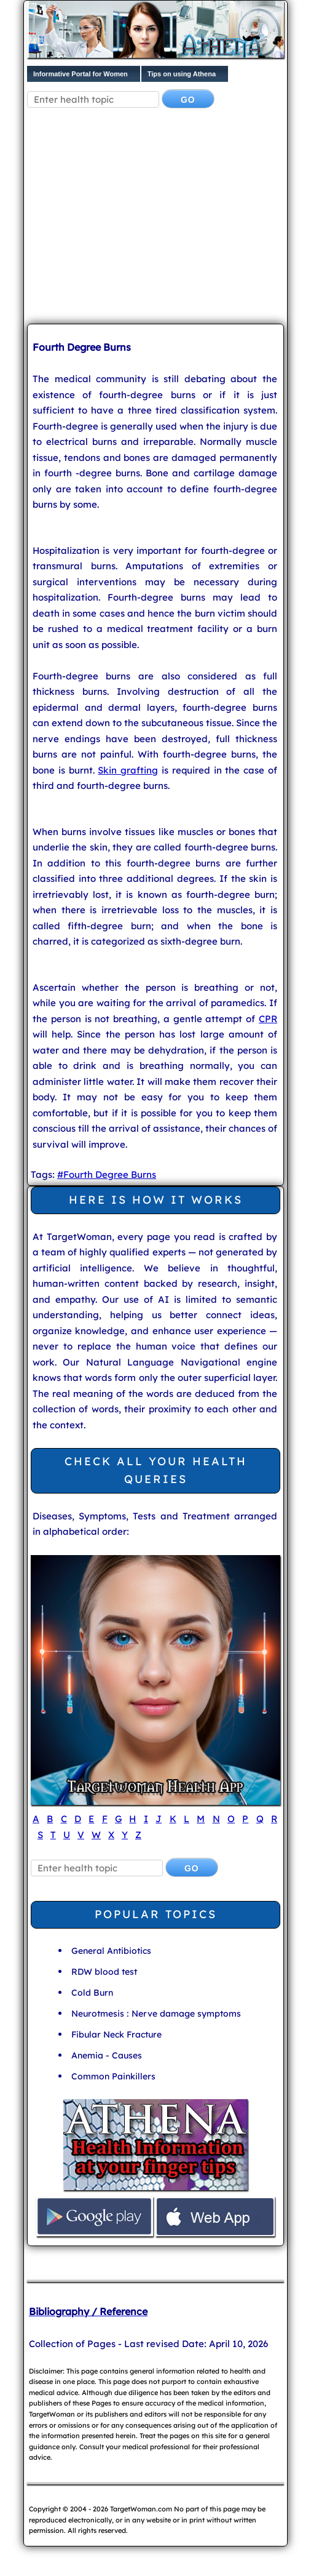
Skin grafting (128, 770)
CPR (268, 1019)
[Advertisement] (169, 218)
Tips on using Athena (182, 74)
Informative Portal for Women (80, 74)
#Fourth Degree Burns (106, 1174)
